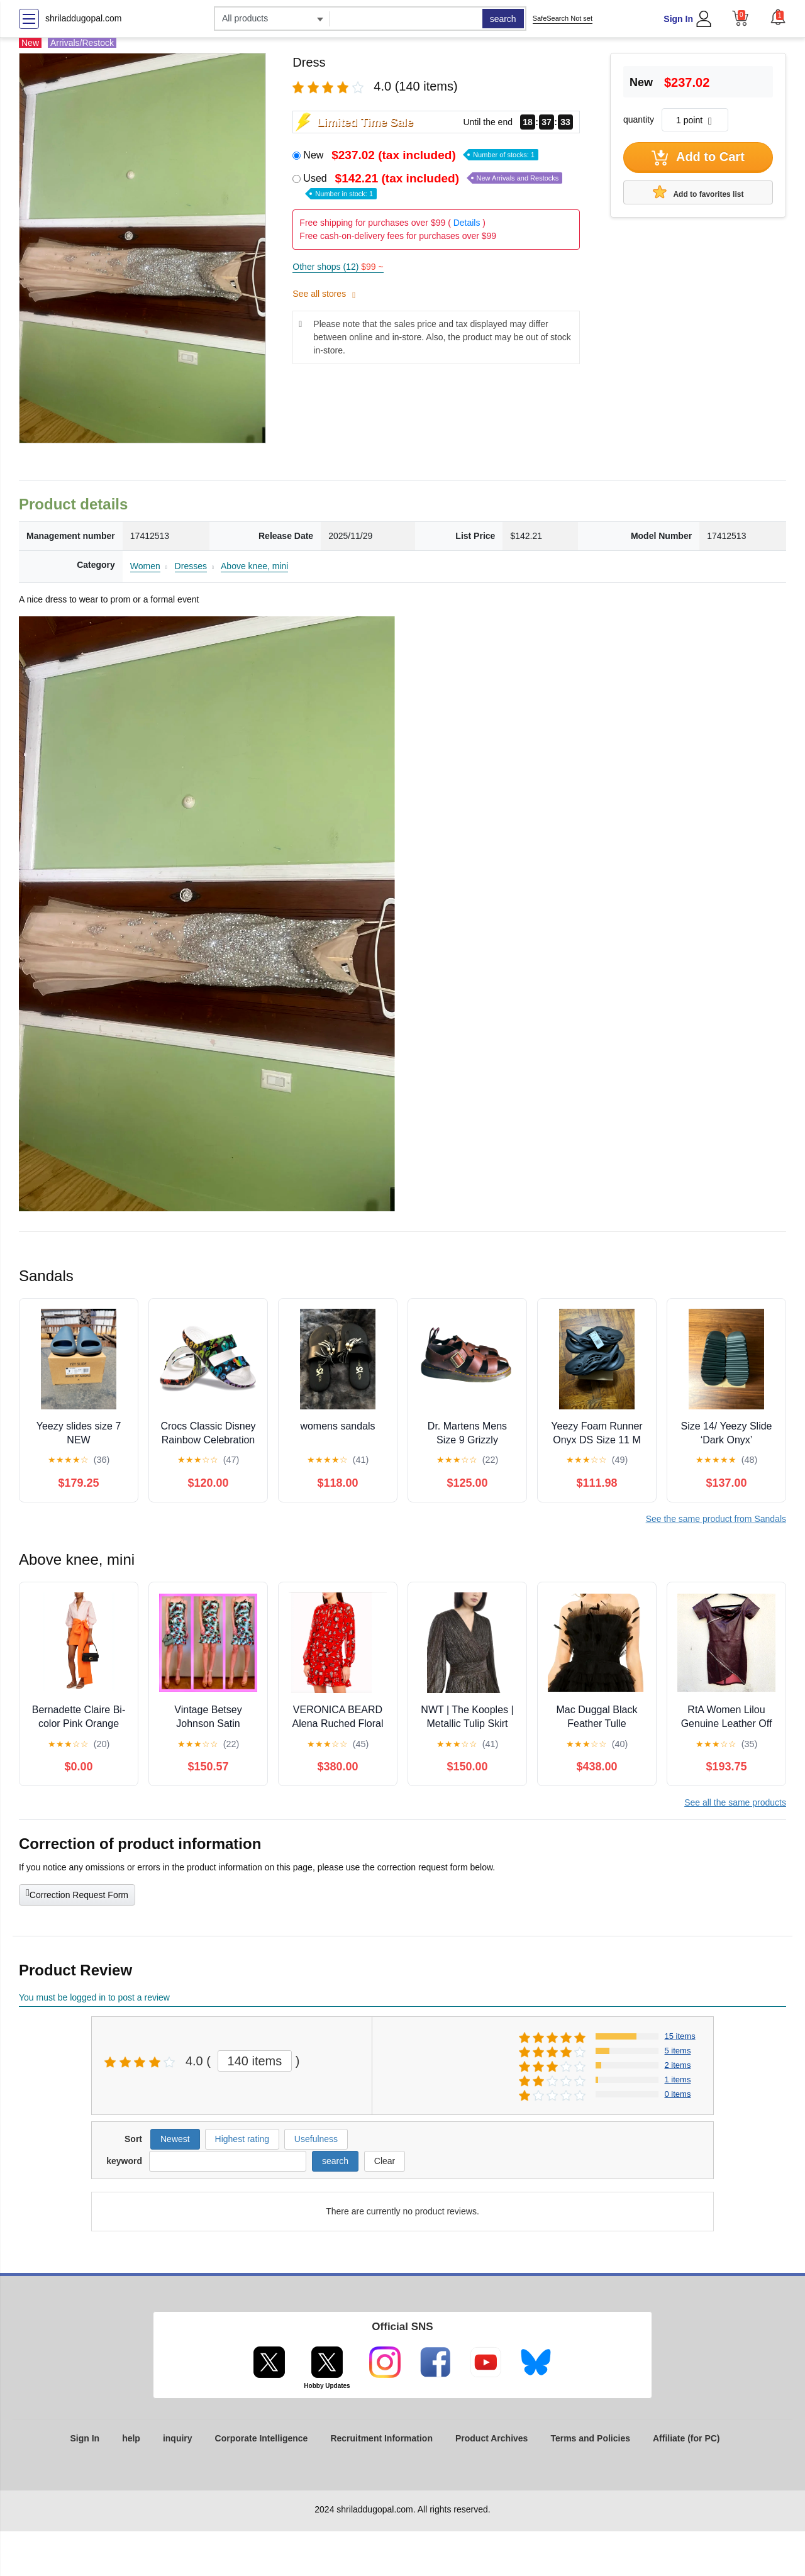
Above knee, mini (254, 566)
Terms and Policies (590, 2438)
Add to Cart (698, 158)
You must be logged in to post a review (94, 1997)
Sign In (678, 19)
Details (466, 223)
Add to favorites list (698, 192)
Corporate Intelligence (261, 2438)
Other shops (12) (337, 267)
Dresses (191, 566)
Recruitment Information (381, 2438)
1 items (678, 2079)
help (131, 2438)
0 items (678, 2094)
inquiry (177, 2438)
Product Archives (491, 2438)
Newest (175, 2139)
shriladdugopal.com (83, 18)
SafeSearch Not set (562, 18)
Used (432, 185)
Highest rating (242, 2139)
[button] (778, 17)
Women (145, 566)
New (420, 155)
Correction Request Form (77, 1893)
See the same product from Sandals (716, 1519)
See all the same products (735, 1802)
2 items (678, 2065)
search (503, 19)
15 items (680, 2036)
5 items (678, 2050)
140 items (255, 2061)
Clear (384, 2161)
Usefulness (316, 2139)
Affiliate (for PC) (686, 2438)
